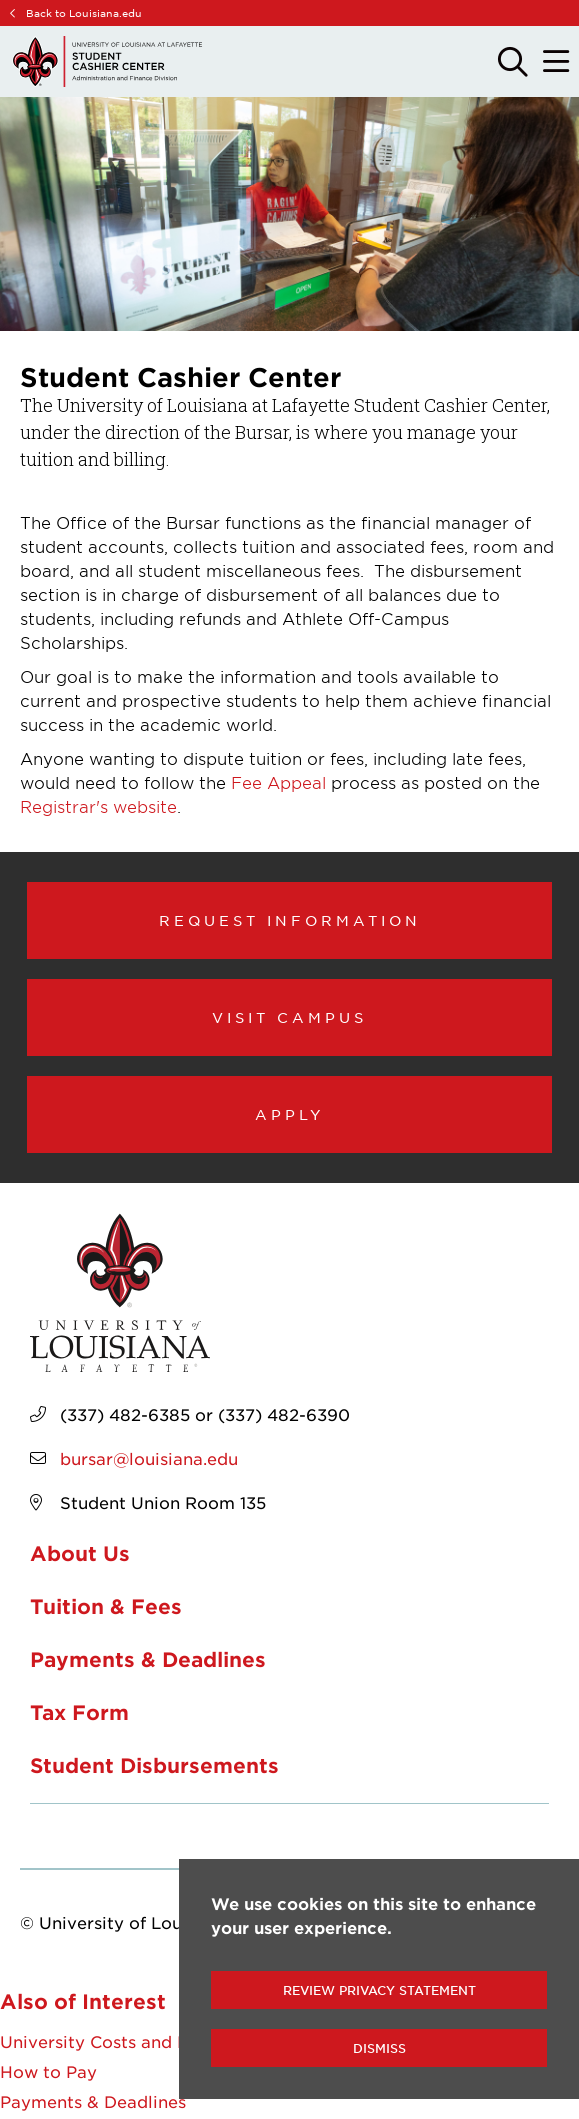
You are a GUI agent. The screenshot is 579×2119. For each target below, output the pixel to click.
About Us (80, 1553)
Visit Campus (289, 1017)
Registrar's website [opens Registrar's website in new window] (98, 806)
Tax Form (79, 1712)
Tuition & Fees (106, 1606)
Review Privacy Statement (379, 1990)
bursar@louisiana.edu (149, 1458)
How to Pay (48, 2071)
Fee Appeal (278, 782)
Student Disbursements (154, 1765)
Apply (290, 1114)
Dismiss (379, 2048)
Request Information (290, 920)
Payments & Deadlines (148, 1659)
